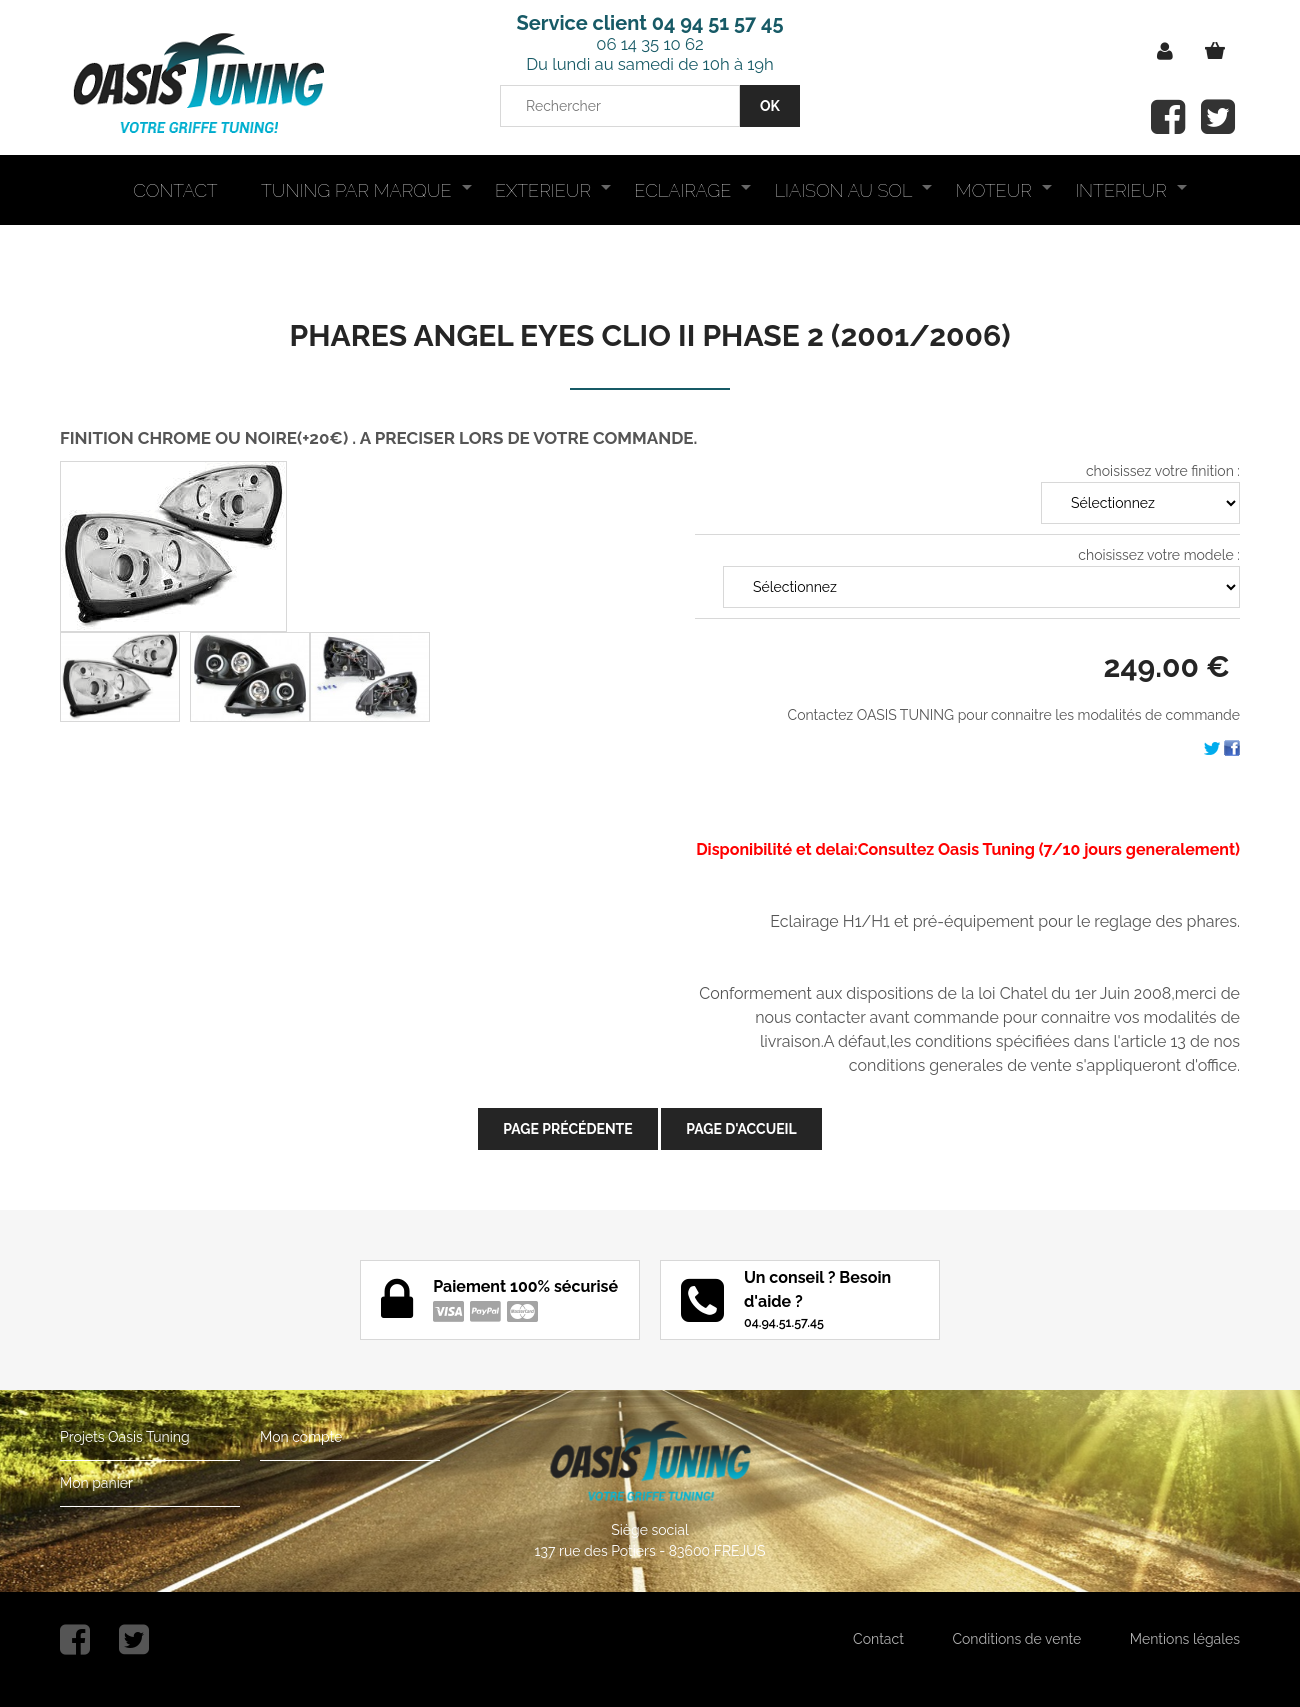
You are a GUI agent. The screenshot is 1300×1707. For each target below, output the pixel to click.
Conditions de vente (1016, 1639)
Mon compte (301, 1437)
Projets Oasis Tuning (125, 1437)
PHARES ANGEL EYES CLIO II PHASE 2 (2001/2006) (650, 335)
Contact (878, 1639)
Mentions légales (1185, 1639)
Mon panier (96, 1483)
